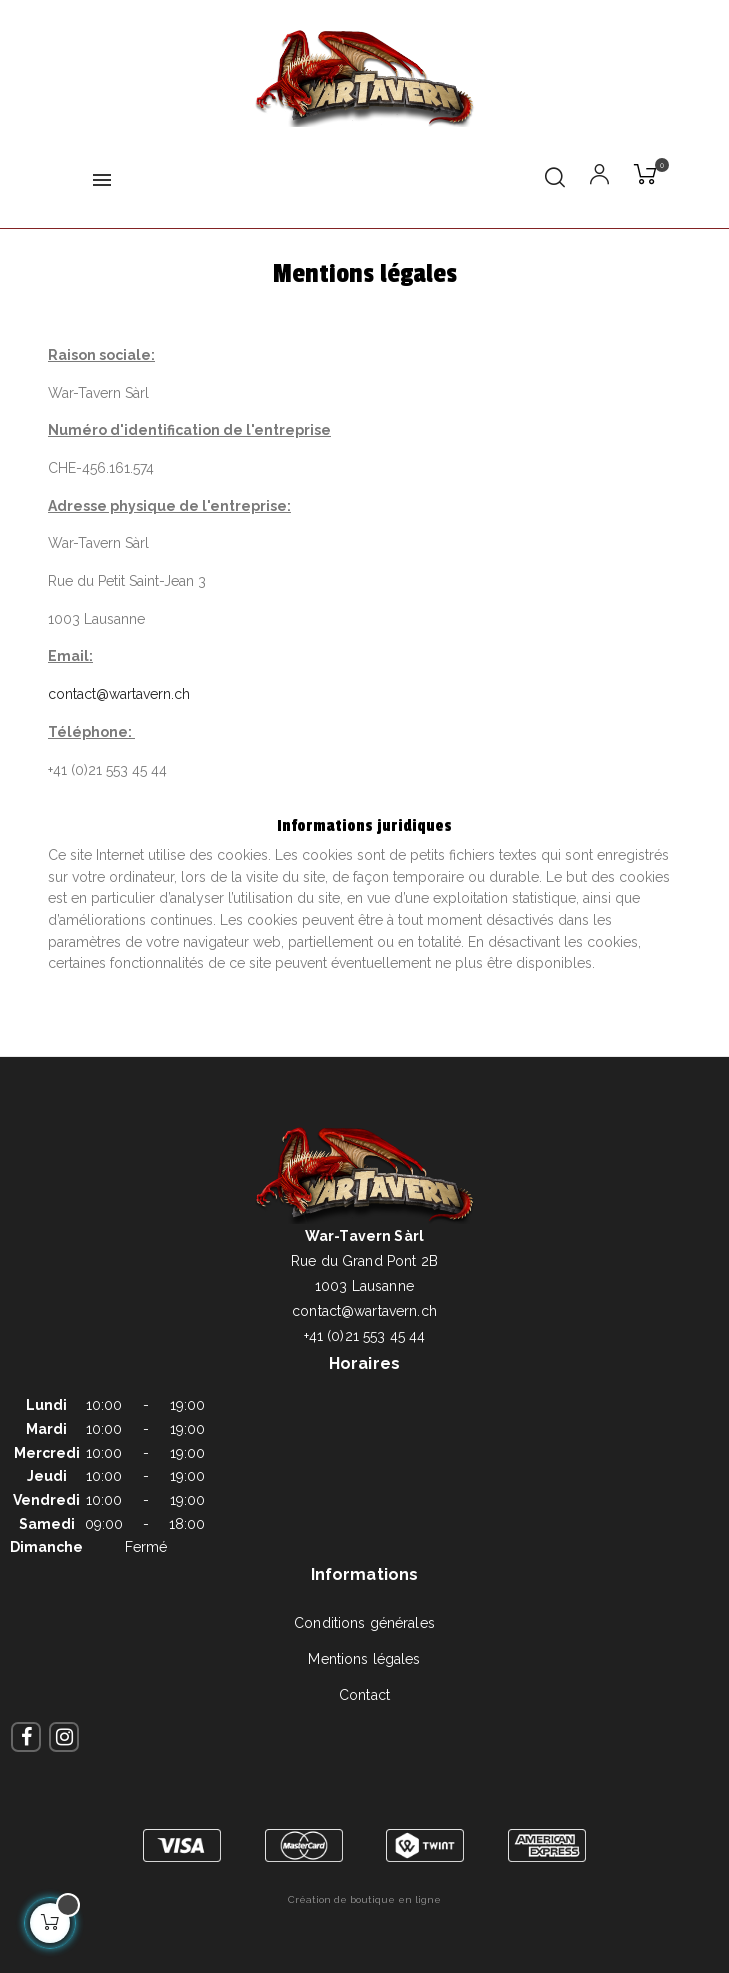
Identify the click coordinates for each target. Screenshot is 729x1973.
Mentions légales (364, 1659)
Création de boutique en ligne (364, 1899)
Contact (364, 1695)
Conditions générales (364, 1623)
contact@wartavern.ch (119, 694)
